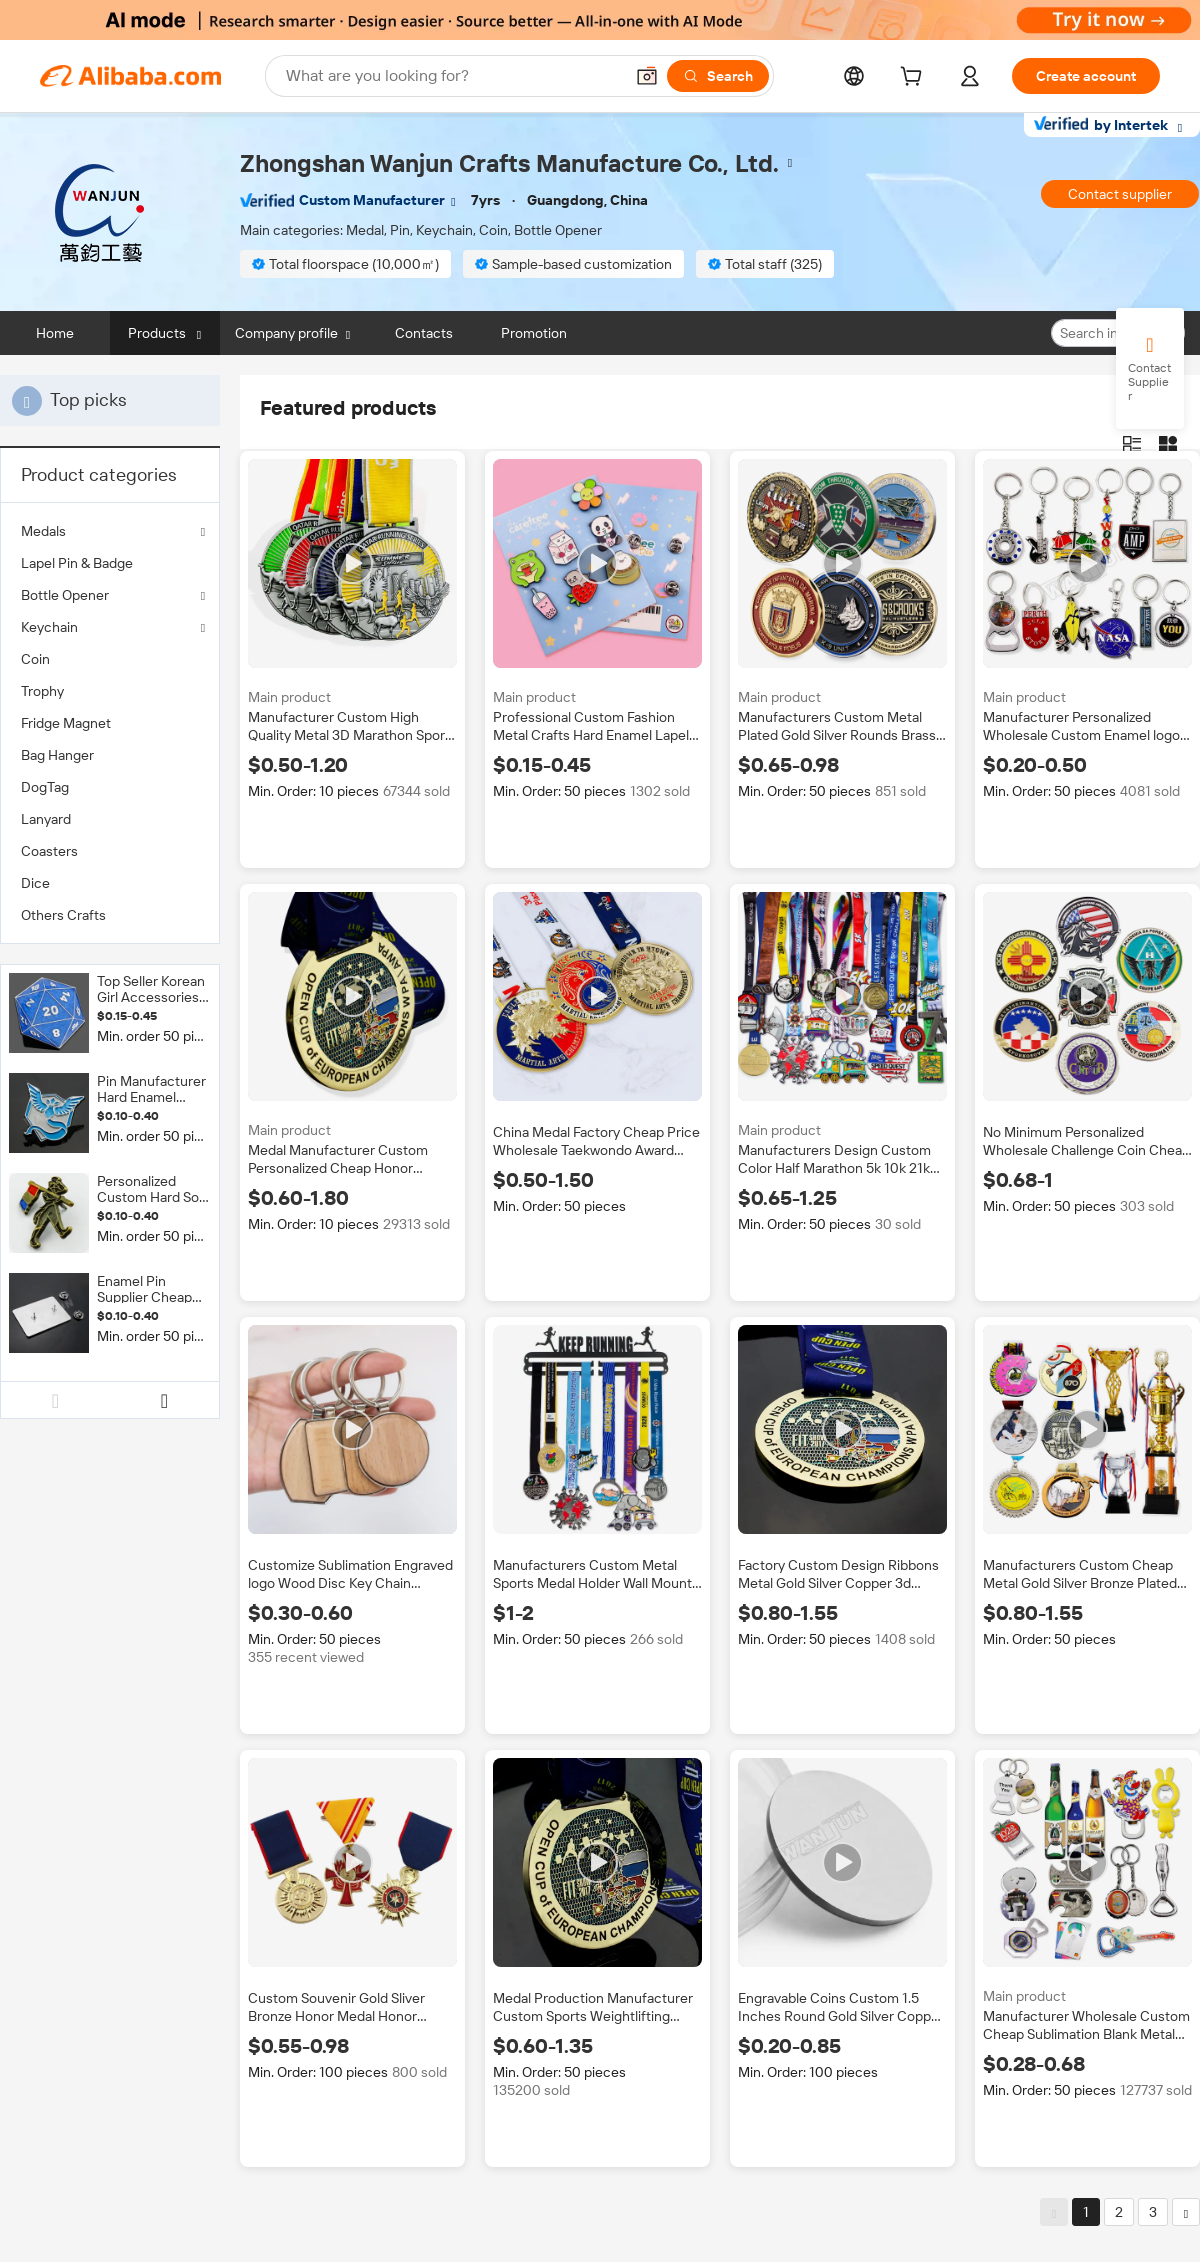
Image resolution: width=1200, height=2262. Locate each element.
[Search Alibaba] (452, 76)
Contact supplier (1120, 194)
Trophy (42, 691)
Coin (35, 659)
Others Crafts (63, 915)
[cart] (915, 79)
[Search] (718, 76)
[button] (647, 76)
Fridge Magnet (66, 723)
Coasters (49, 851)
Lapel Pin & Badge (77, 563)
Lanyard (46, 819)
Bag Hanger (57, 755)
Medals (43, 531)
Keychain (49, 627)
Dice (35, 883)
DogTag (45, 787)
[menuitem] (110, 563)
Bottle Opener (65, 595)
